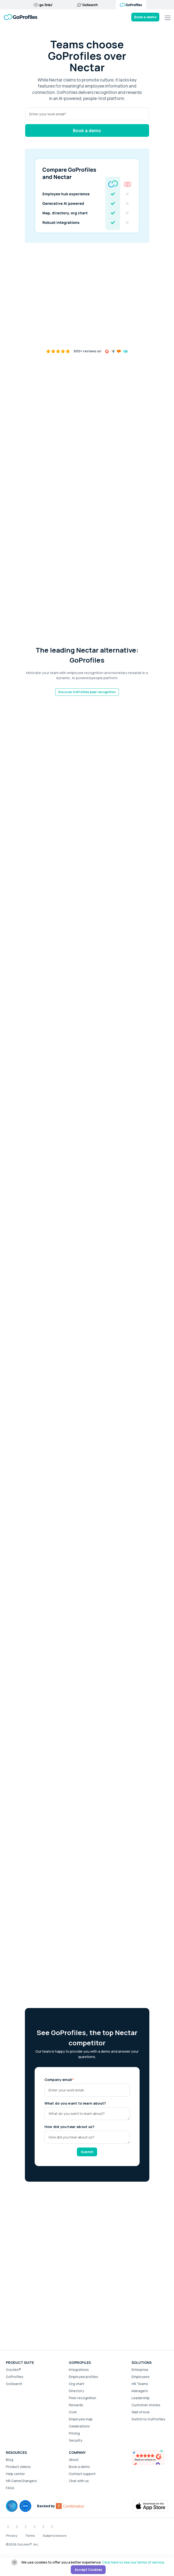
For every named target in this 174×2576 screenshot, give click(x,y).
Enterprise (140, 2369)
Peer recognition (82, 2398)
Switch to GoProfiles (148, 2419)
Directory (76, 2390)
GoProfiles (14, 2376)
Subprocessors (55, 2535)
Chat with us (79, 2480)
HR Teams (140, 2383)
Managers (140, 2390)
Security (75, 2440)
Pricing (74, 2433)
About (74, 2459)
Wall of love (141, 2412)
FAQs (10, 2488)
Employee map (80, 2419)
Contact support (82, 2473)
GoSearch (14, 2383)
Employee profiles (83, 2376)
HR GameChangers (21, 2480)
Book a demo (145, 17)
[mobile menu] (167, 17)
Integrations (79, 2369)
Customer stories (146, 2405)
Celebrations (79, 2426)
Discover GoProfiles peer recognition (87, 692)
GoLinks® (13, 2369)
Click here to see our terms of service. (133, 2562)
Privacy (11, 2535)
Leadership (141, 2398)
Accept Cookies (88, 2569)
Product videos (18, 2466)
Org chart (76, 2383)
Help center (15, 2473)
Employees (141, 2376)
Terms (30, 2535)
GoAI (73, 2412)
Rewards (76, 2405)
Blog (9, 2459)
